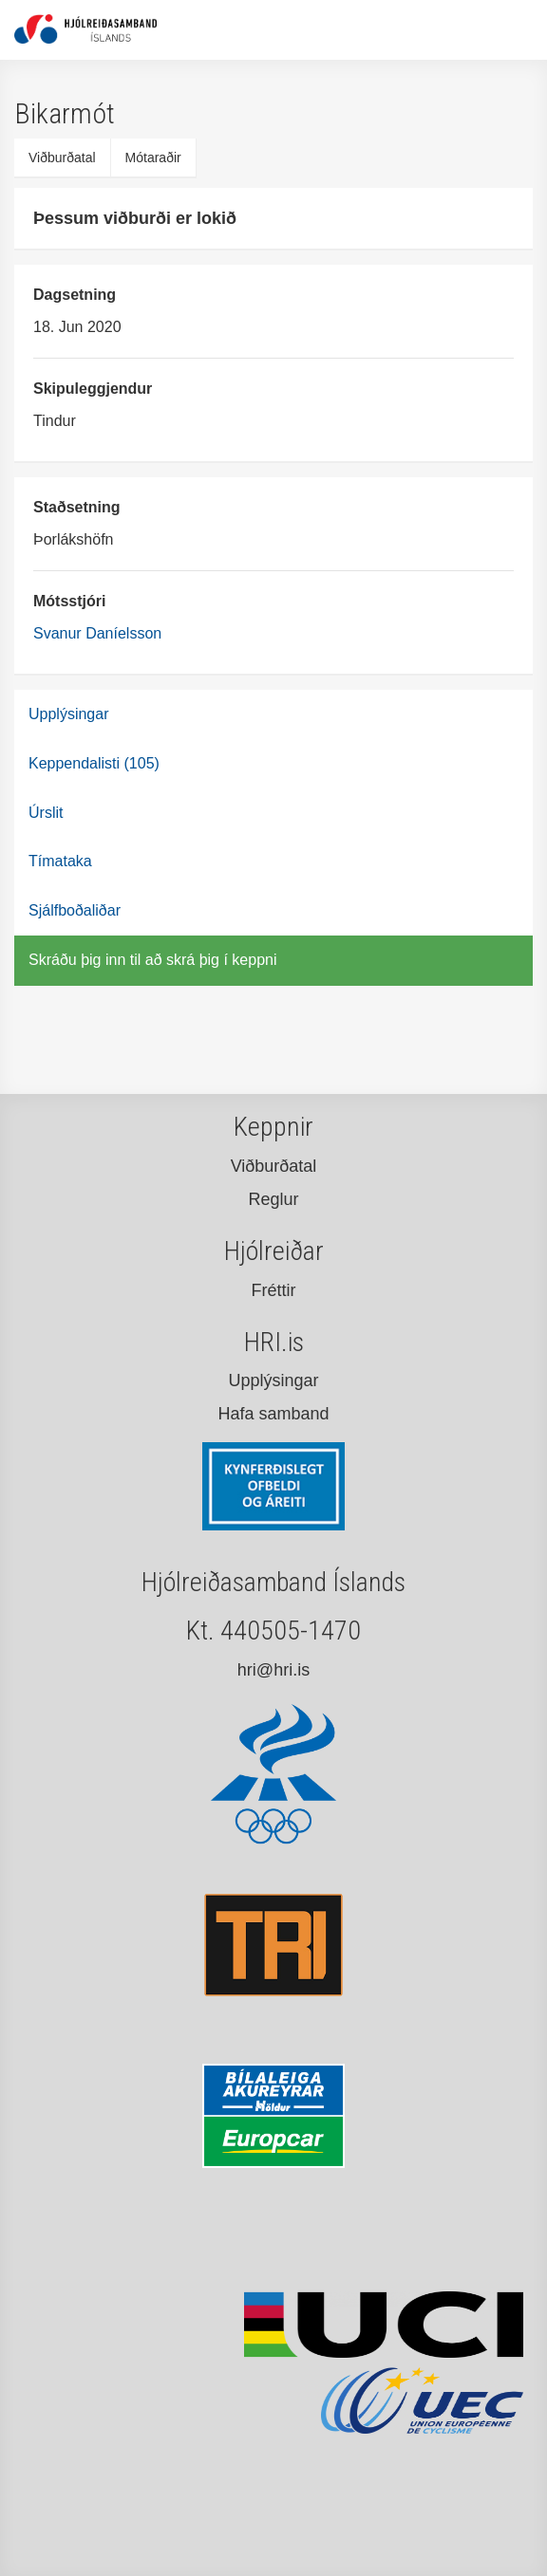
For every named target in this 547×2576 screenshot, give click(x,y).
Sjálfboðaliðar (74, 910)
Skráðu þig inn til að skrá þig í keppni (152, 960)
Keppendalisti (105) (94, 763)
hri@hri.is (273, 1669)
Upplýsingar (68, 714)
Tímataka (60, 861)
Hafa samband (273, 1413)
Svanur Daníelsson (97, 633)
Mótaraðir (153, 157)
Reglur (273, 1199)
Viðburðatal (62, 157)
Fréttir (274, 1290)
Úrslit (45, 813)
